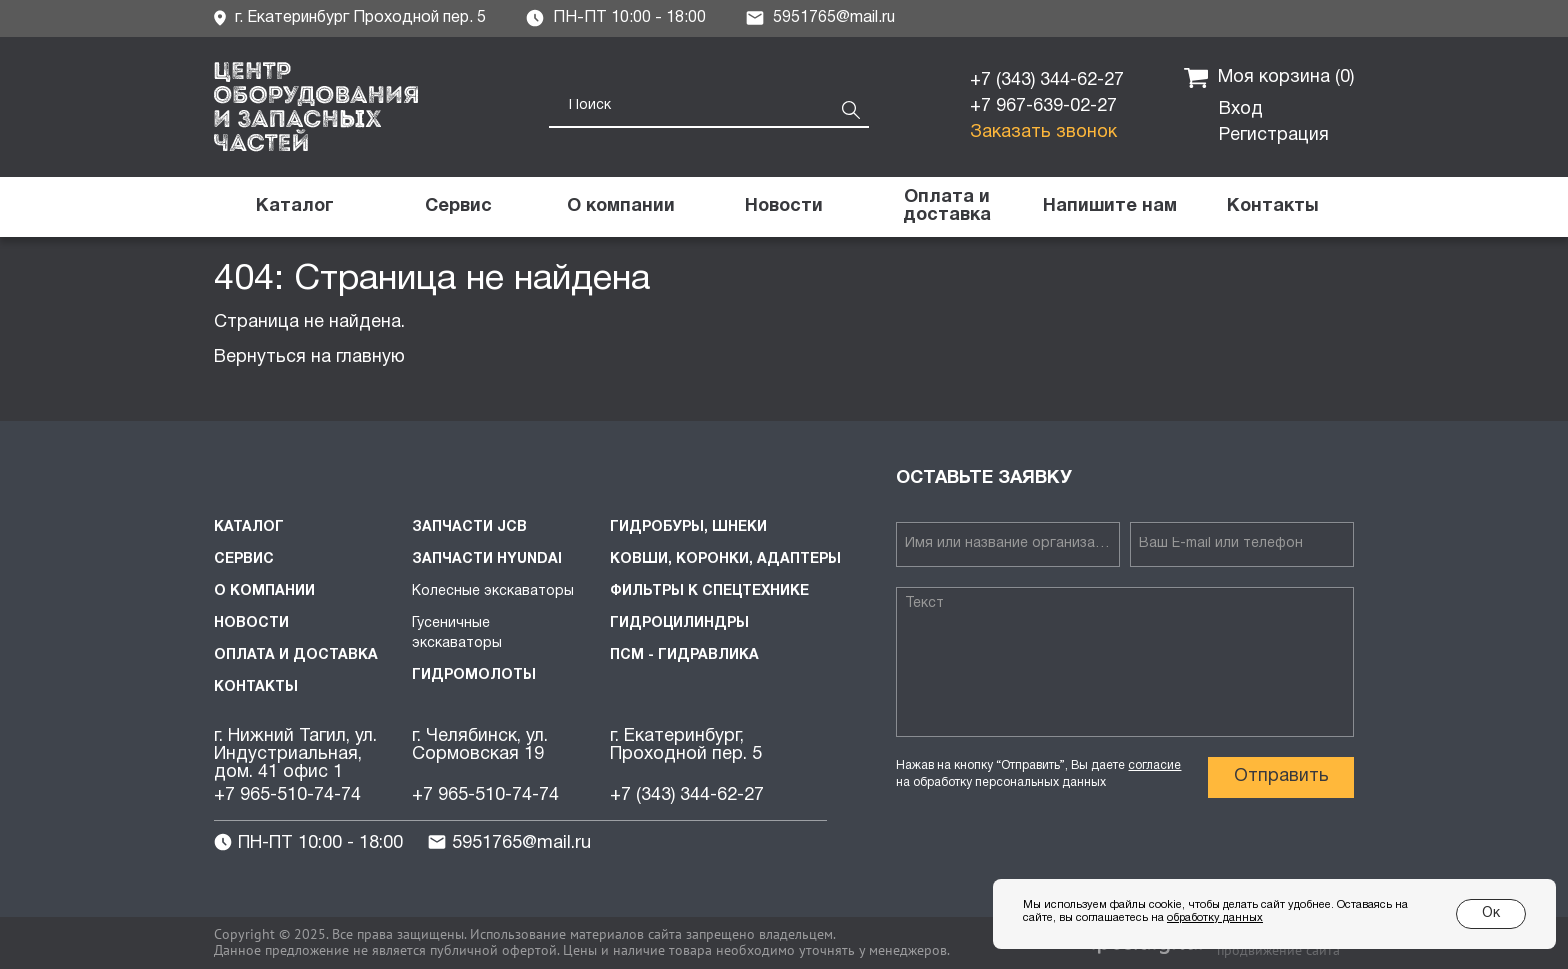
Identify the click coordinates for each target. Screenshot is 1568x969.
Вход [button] (1241, 109)
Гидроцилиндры (679, 623)
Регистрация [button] (1274, 135)
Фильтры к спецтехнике (709, 591)
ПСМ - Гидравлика (684, 655)
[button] (1109, 207)
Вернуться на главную (309, 357)
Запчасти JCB (469, 527)
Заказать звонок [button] (1043, 132)
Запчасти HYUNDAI (487, 559)
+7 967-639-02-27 (1043, 106)
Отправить (1281, 776)
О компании (264, 591)
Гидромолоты (474, 675)
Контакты (256, 687)
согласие (1154, 765)
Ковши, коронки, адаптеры (725, 559)
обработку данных (1215, 918)
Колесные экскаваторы (493, 591)
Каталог (249, 527)
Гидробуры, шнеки (688, 527)
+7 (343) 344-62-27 (1047, 80)
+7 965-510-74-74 (287, 795)
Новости (251, 623)
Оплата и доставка (296, 655)
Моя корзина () (1269, 78)
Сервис (244, 559)
